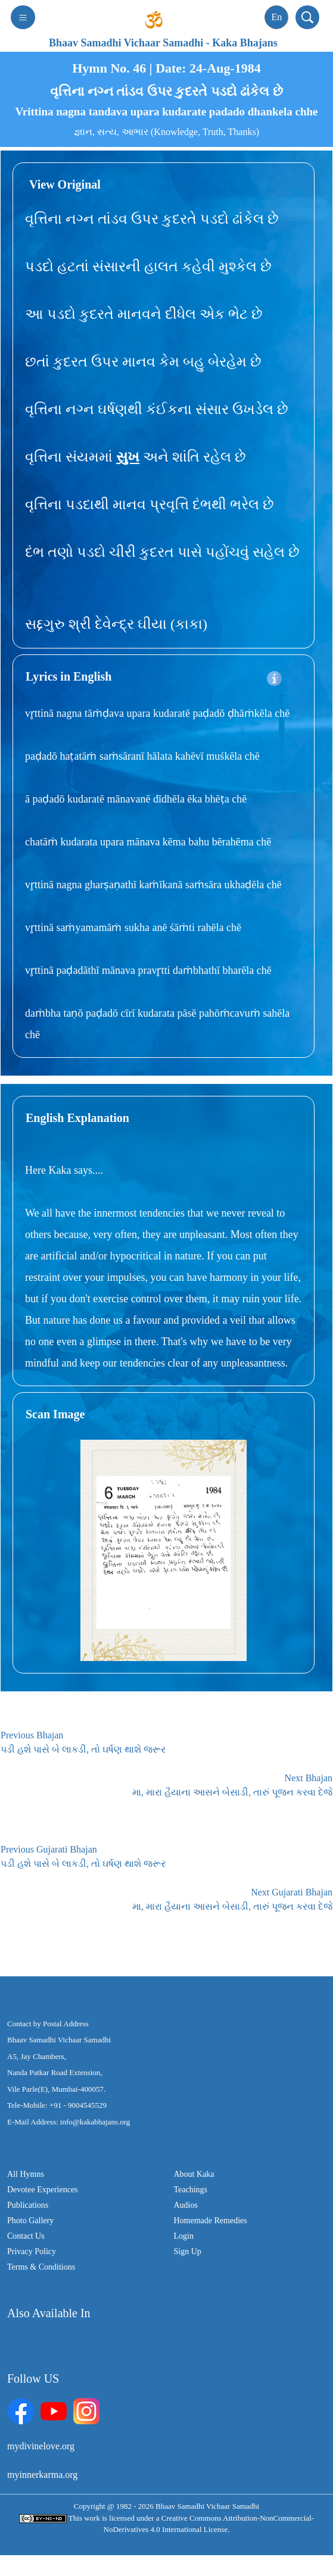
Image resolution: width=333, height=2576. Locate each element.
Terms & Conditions (41, 2266)
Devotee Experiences (42, 2189)
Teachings (191, 2189)
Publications (27, 2205)
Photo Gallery (30, 2220)
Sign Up (187, 2251)
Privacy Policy (31, 2251)
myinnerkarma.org (42, 2475)
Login (184, 2236)
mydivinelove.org (40, 2446)
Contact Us (26, 2236)
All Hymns (25, 2174)
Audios (186, 2205)
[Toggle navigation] (23, 17)
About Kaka (194, 2174)
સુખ (127, 457)
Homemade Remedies (210, 2220)
